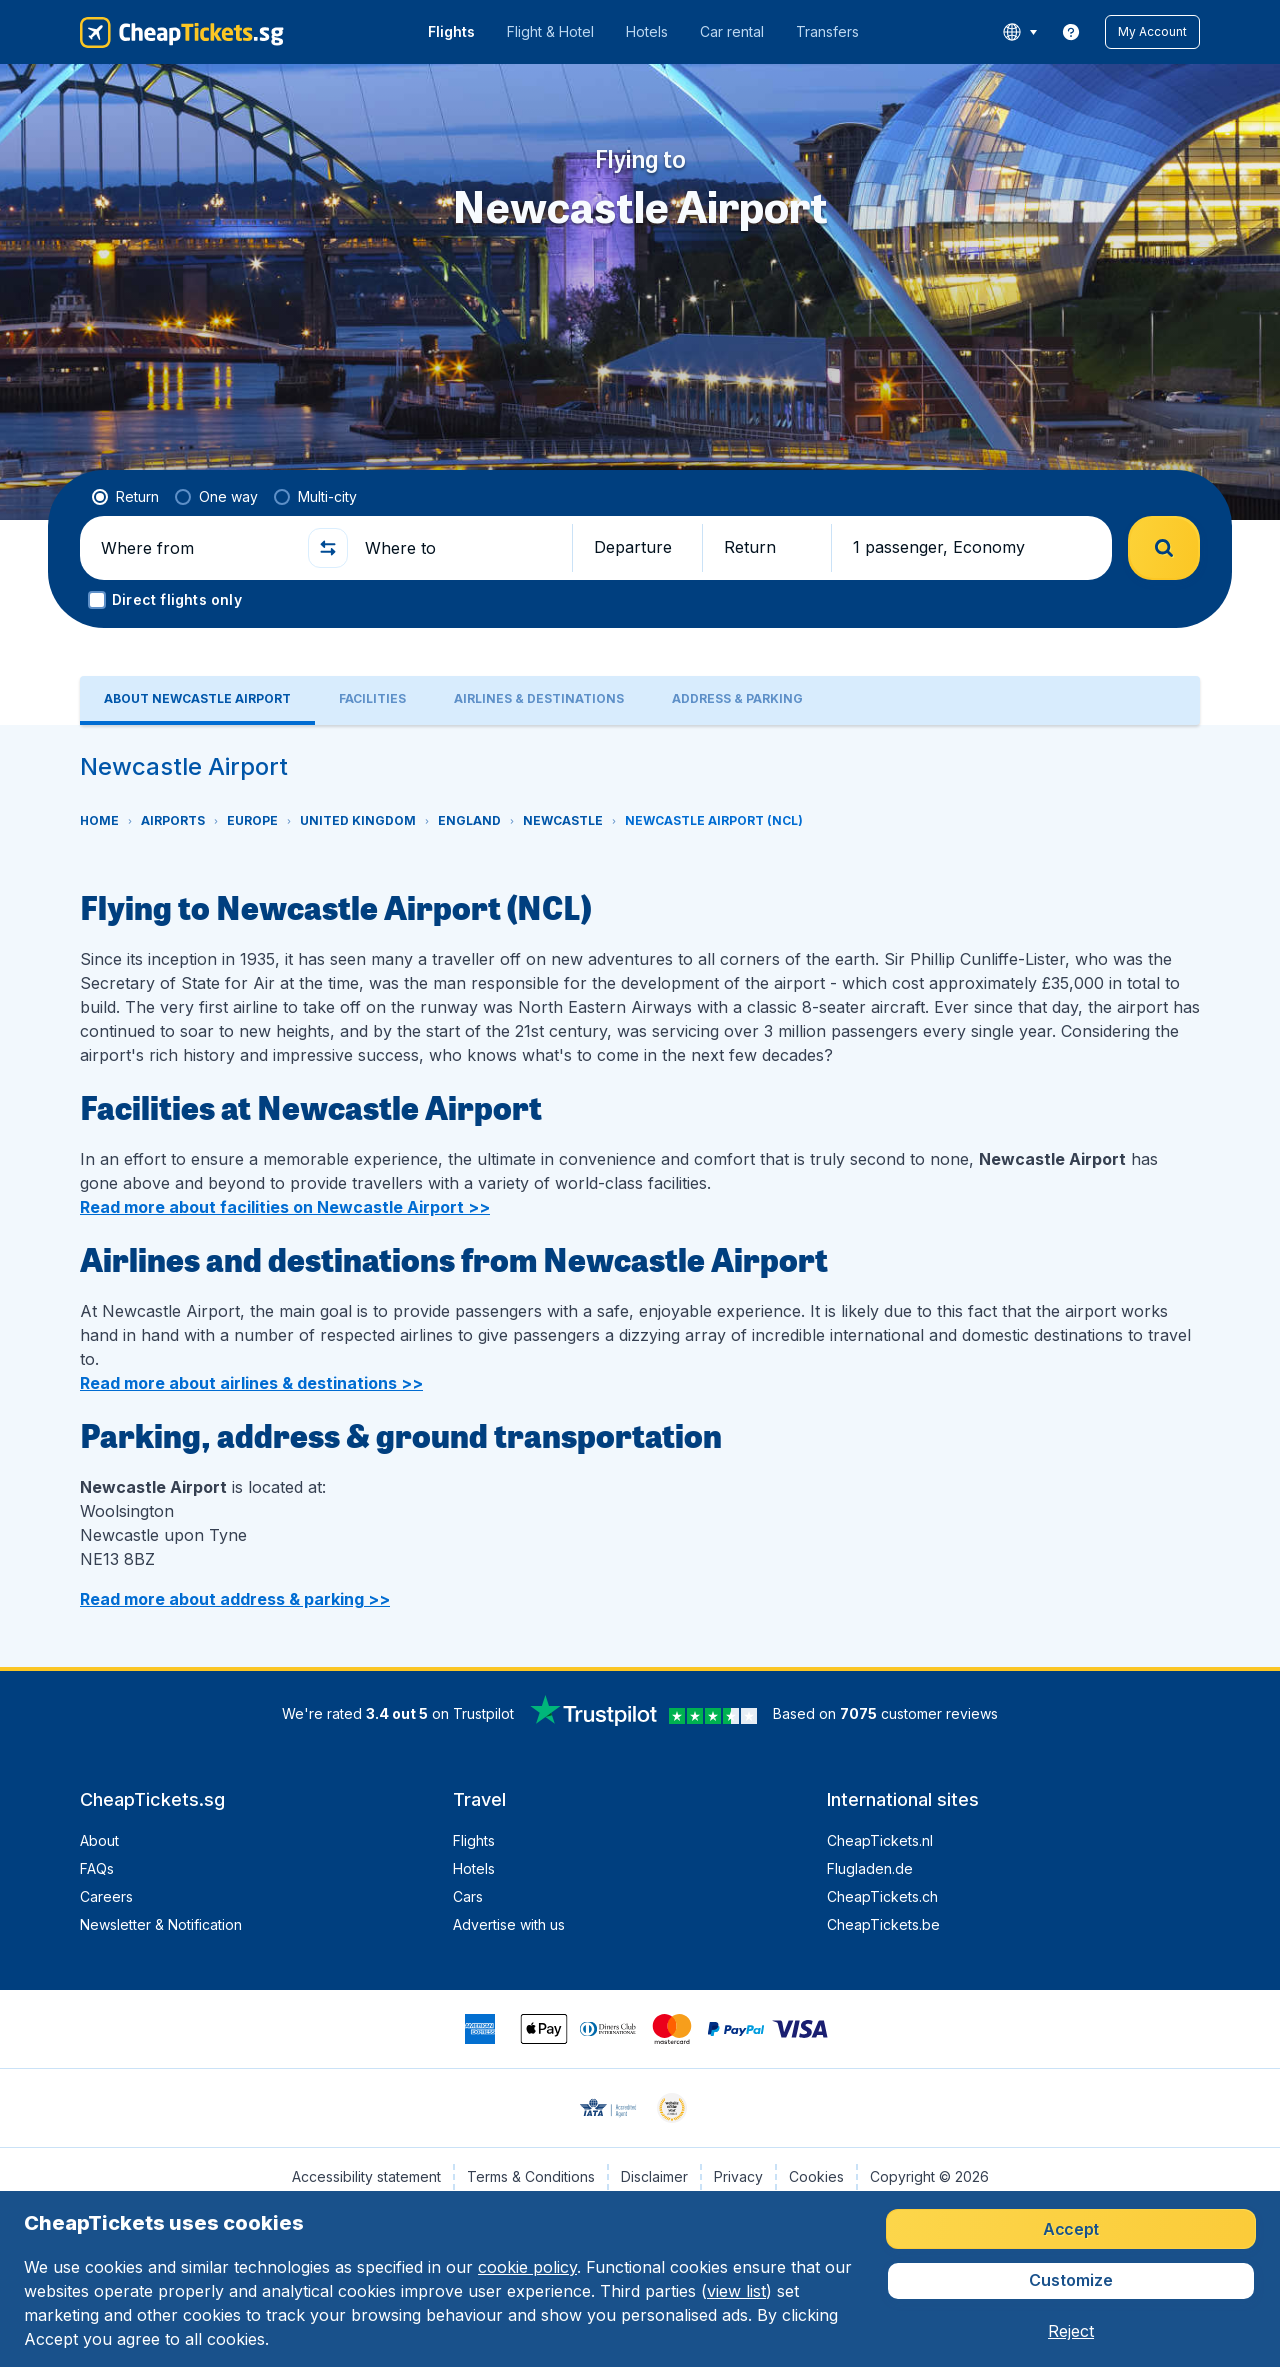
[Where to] (460, 548)
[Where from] (196, 548)
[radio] (125, 497)
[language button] (1019, 32)
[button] (1152, 32)
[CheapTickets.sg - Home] (182, 32)
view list (736, 2291)
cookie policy (527, 2267)
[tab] (197, 700)
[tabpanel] (640, 1196)
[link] (1071, 32)
